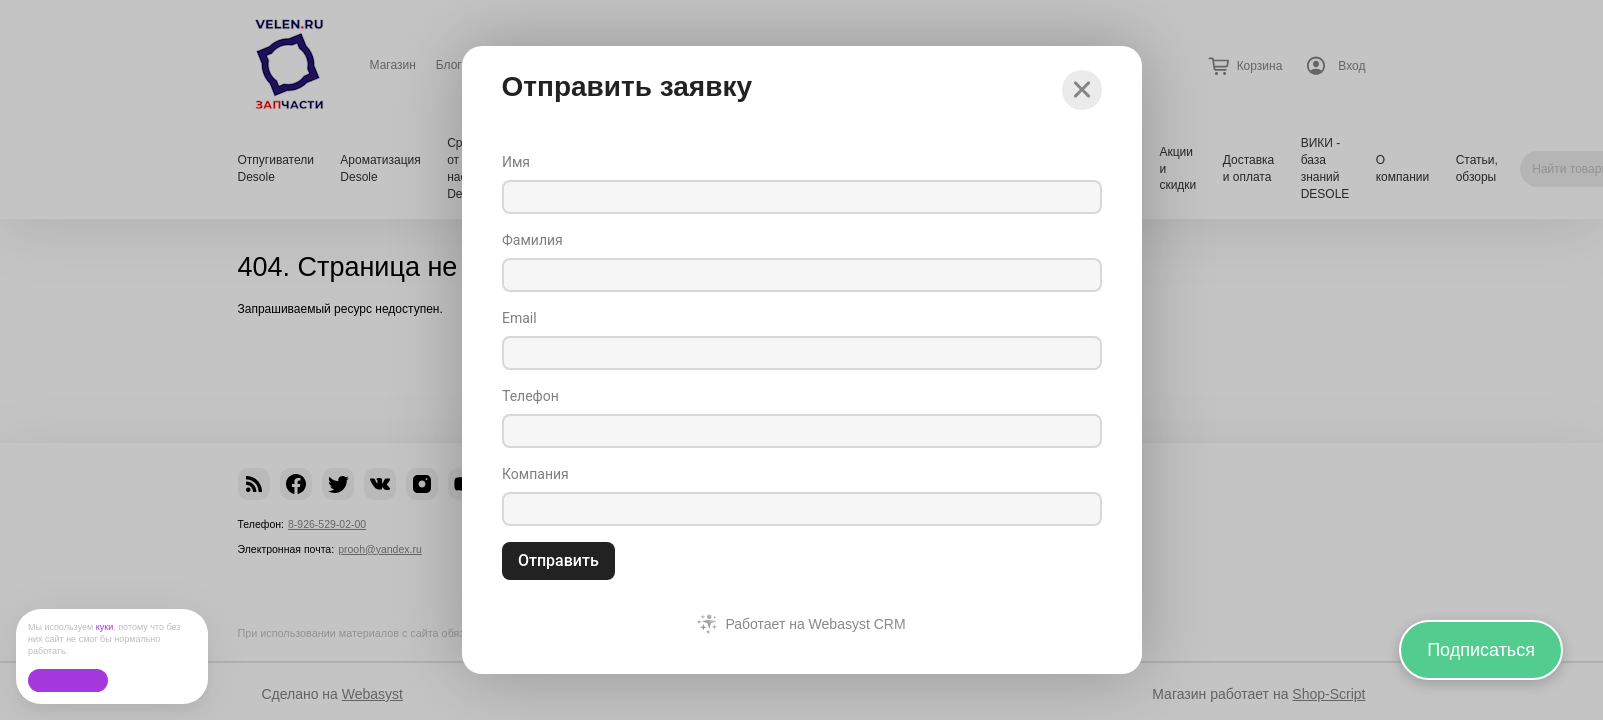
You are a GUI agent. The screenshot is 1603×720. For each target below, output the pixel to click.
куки (105, 627)
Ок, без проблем (67, 680)
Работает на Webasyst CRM (815, 624)
